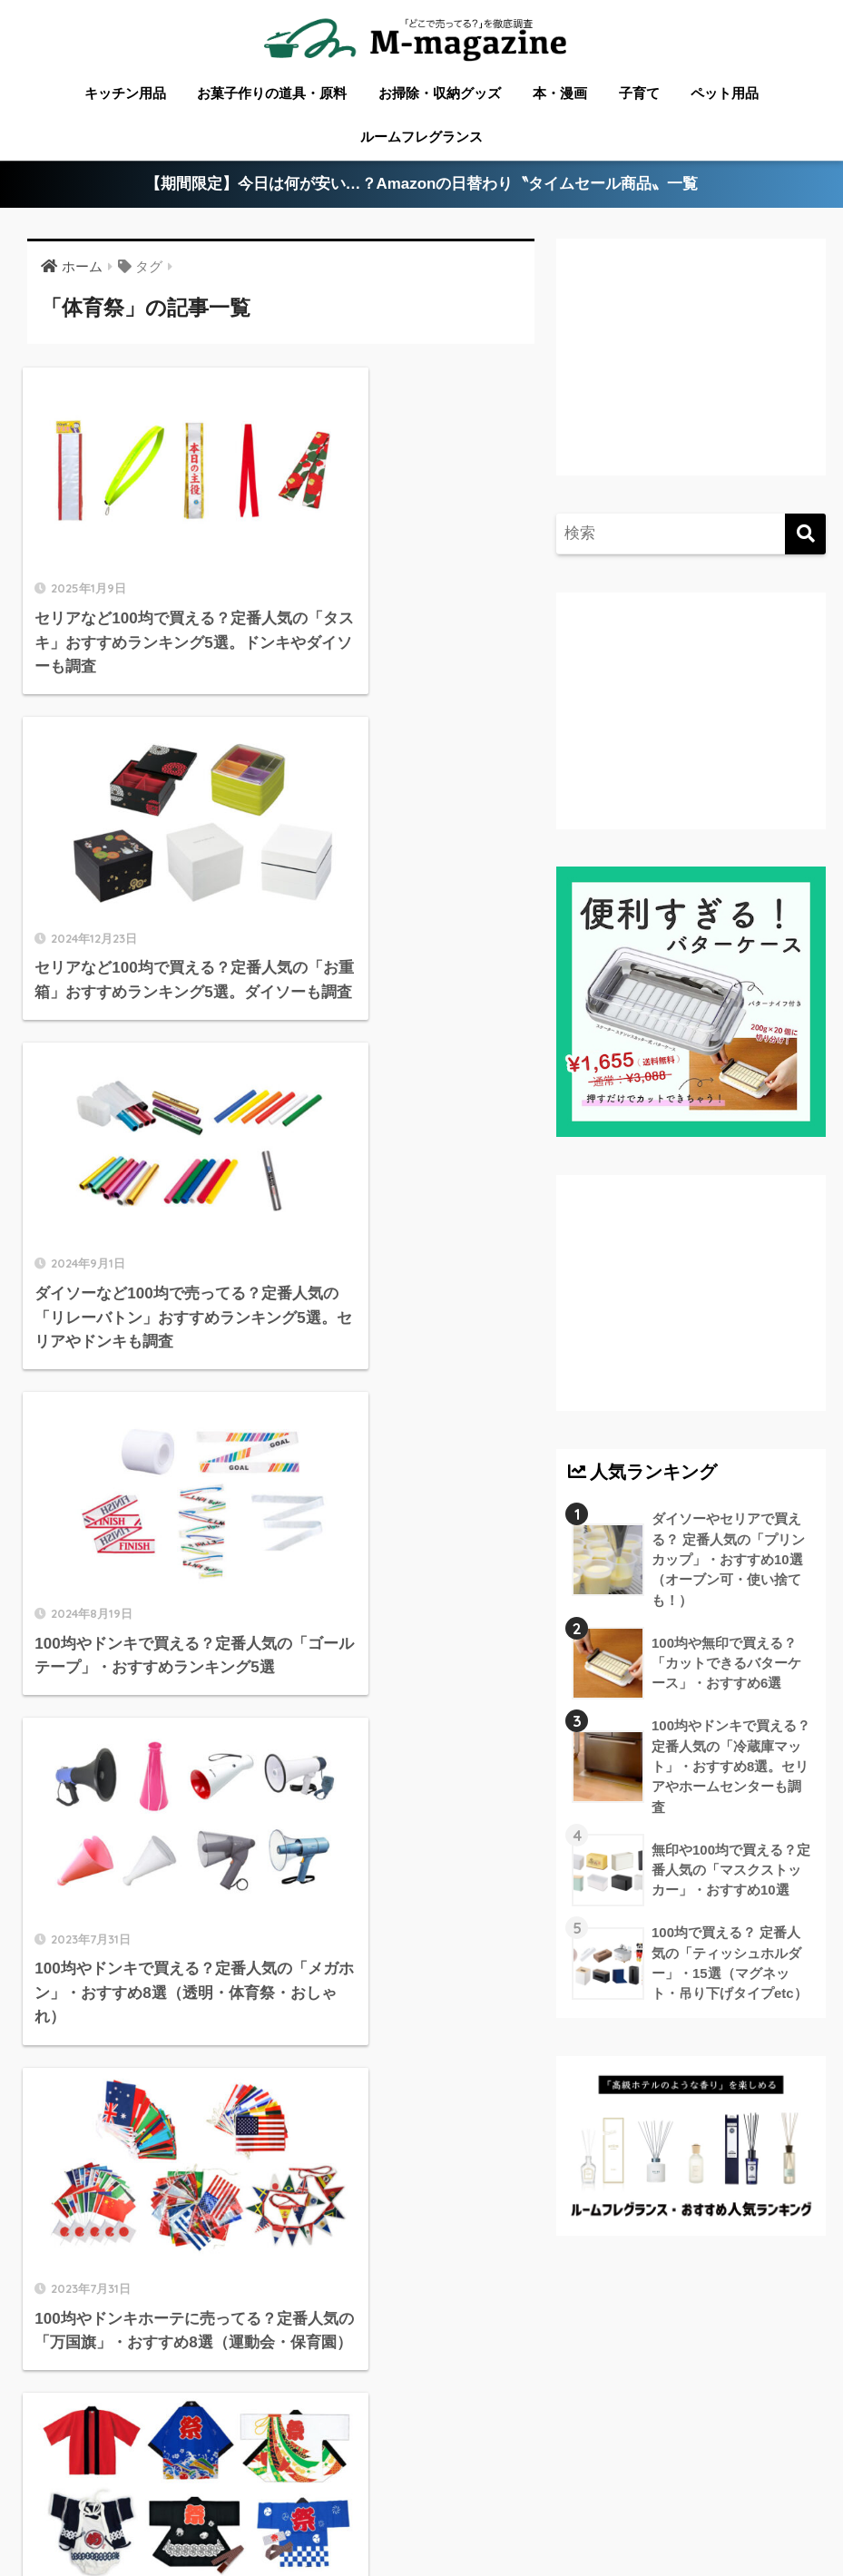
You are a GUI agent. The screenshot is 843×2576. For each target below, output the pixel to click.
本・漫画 (560, 93)
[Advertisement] (687, 371)
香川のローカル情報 (164, 2480)
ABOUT (56, 2480)
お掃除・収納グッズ (439, 93)
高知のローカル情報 (585, 2480)
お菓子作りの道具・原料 (272, 93)
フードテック (370, 2507)
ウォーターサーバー (249, 2507)
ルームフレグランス (421, 136)
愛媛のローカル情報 (305, 2480)
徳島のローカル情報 (443, 2480)
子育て (639, 93)
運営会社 (628, 2507)
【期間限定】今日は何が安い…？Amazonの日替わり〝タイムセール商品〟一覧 (421, 184)
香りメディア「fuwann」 (506, 2507)
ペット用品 (725, 93)
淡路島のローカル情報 (733, 2480)
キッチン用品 (125, 93)
